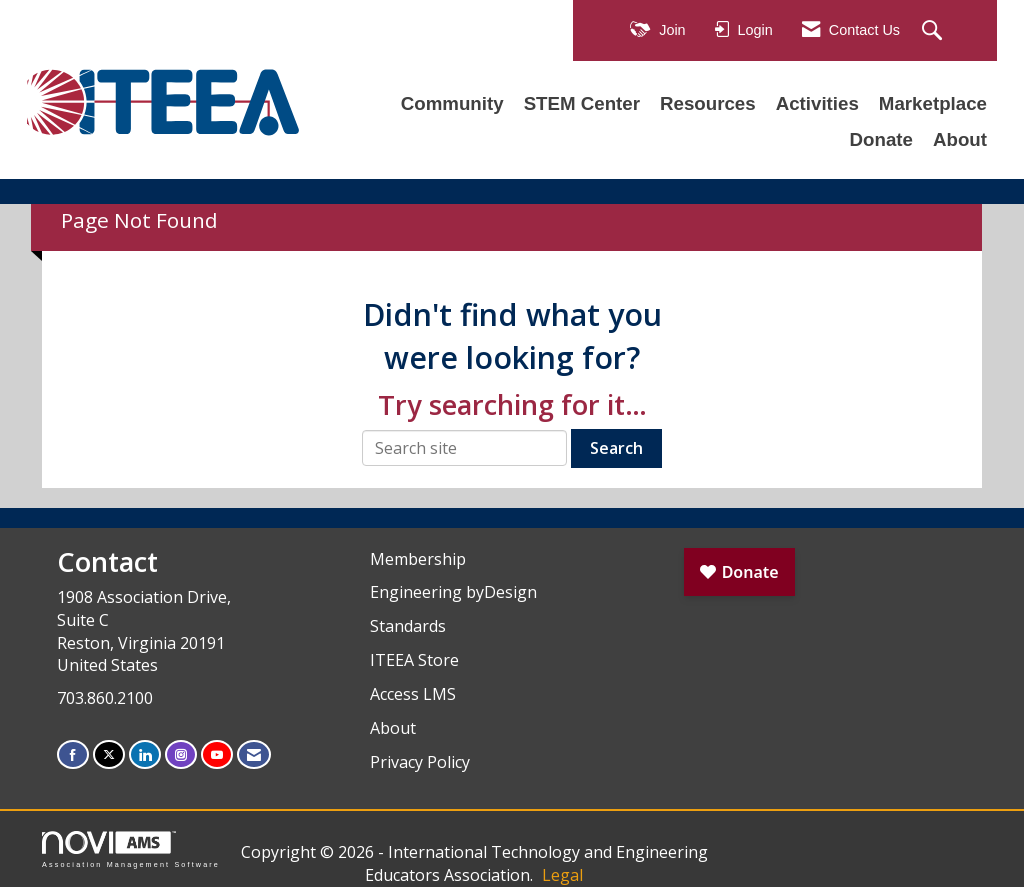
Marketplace (933, 103)
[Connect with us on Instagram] (181, 754)
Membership (418, 559)
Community (452, 103)
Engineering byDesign (453, 592)
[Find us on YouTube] (217, 754)
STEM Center (582, 103)
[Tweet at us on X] (109, 754)
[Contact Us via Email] (254, 754)
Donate (881, 139)
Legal (562, 875)
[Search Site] (934, 31)
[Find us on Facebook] (73, 754)
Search (616, 448)
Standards (408, 626)
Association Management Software (131, 849)
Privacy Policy (420, 762)
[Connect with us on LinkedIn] (145, 754)
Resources (708, 103)
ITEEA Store (414, 660)
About (960, 139)
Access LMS (413, 694)
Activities (817, 103)
